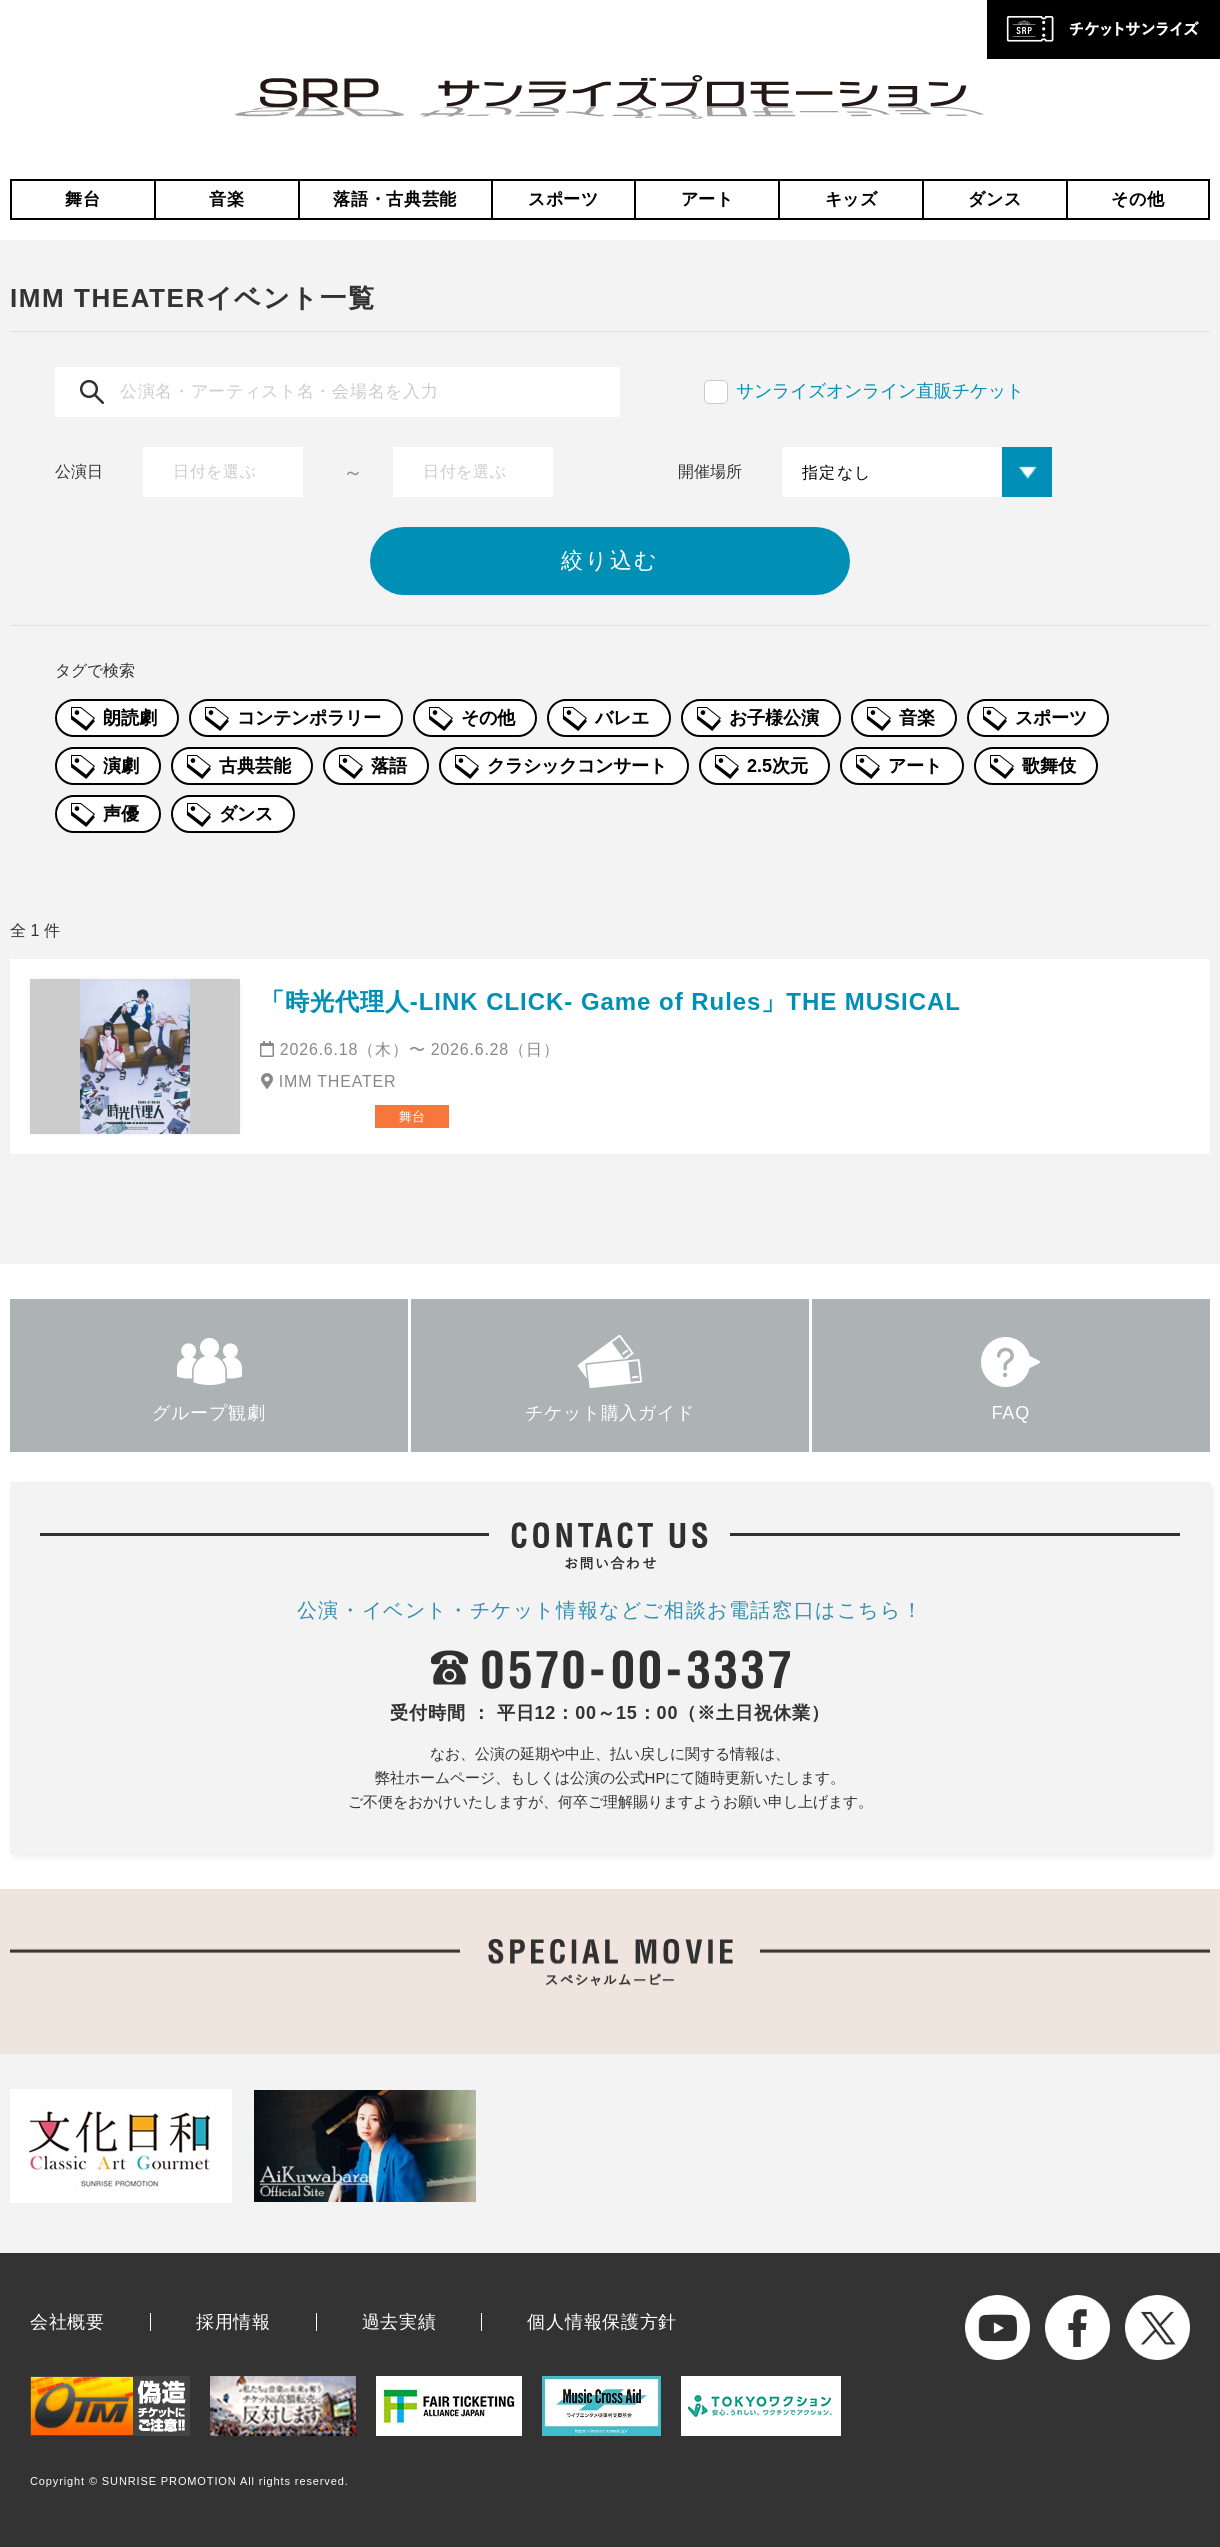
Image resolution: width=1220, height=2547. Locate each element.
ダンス (994, 199)
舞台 (82, 199)
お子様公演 (774, 718)
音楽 (226, 199)
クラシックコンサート (577, 766)
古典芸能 (255, 766)
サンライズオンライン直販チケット (880, 391)
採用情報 (233, 2322)
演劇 (121, 766)
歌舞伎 (1049, 766)
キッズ (851, 199)
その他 (1137, 199)
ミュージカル (311, 1116)
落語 (389, 766)
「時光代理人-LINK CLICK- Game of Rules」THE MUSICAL (610, 1001)
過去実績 (399, 2322)
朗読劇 (130, 718)
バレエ (622, 718)
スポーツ (563, 199)
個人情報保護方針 (602, 2322)
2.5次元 (777, 766)
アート (707, 199)
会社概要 (67, 2322)
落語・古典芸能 (395, 199)
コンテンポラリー (309, 718)
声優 (121, 814)
